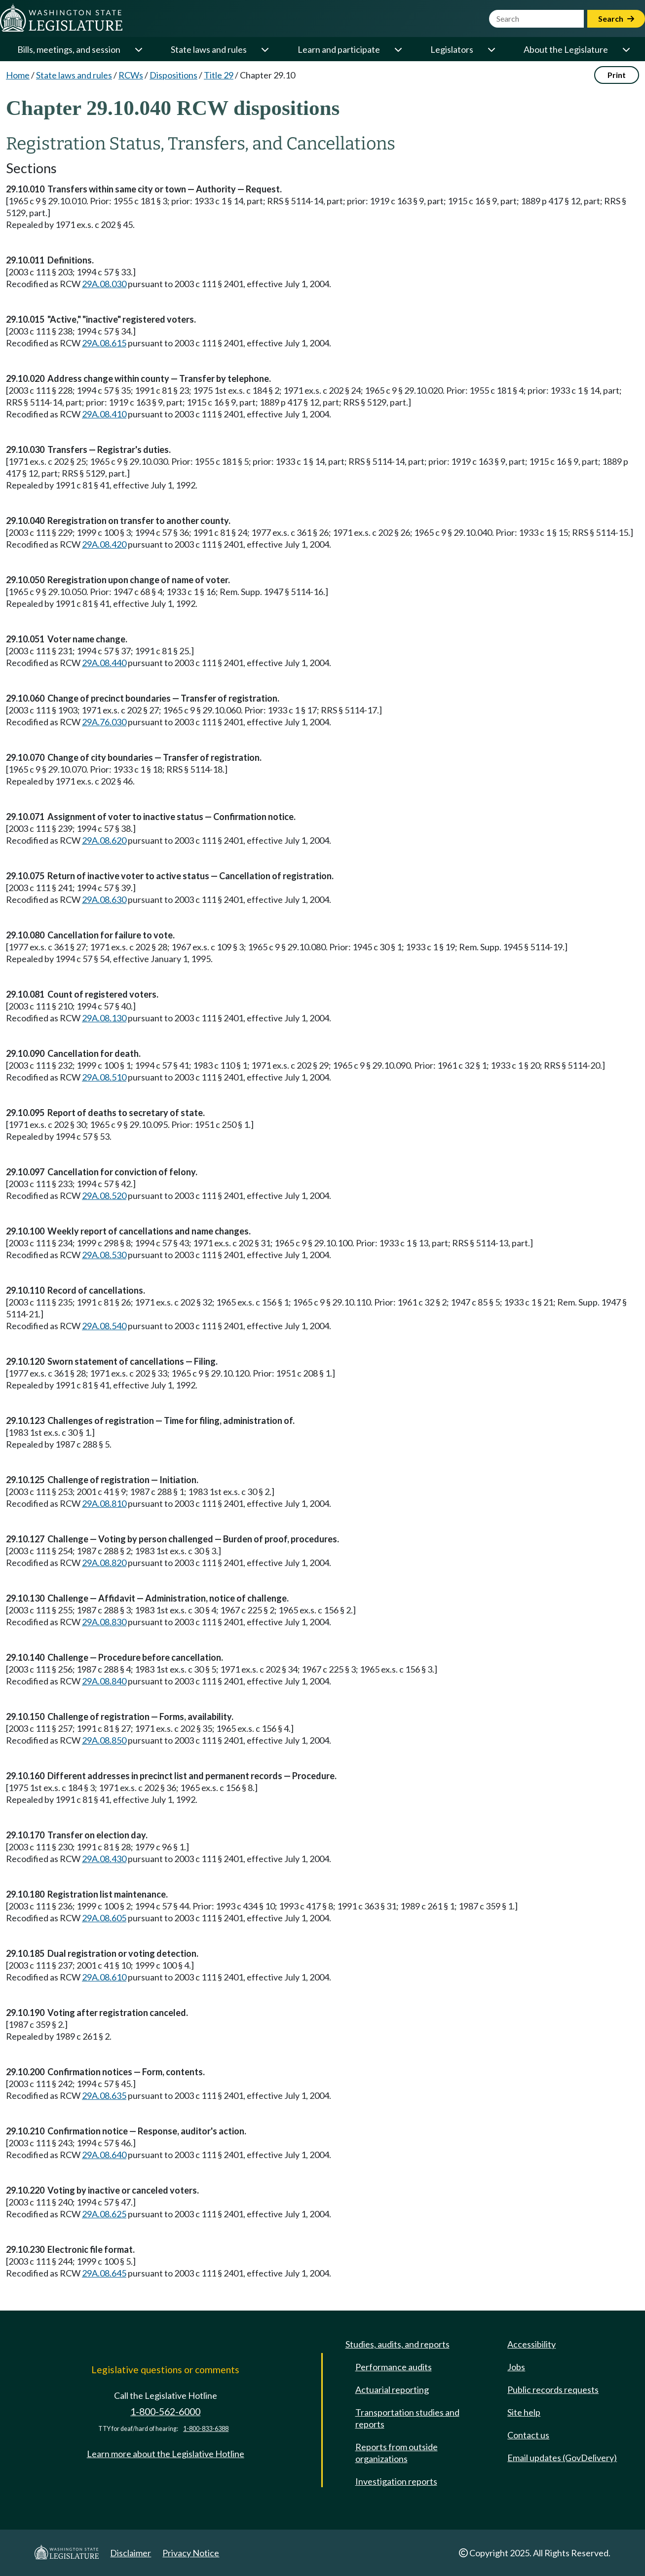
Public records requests (553, 2389)
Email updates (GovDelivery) (562, 2457)
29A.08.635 (104, 2095)
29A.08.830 (104, 1621)
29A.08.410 (104, 414)
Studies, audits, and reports (397, 2344)
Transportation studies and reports (407, 2418)
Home (18, 75)
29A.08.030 (104, 283)
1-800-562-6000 (165, 2411)
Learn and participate (339, 49)
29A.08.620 (104, 840)
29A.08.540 (104, 1325)
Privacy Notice (190, 2552)
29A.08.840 (104, 1681)
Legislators (451, 49)
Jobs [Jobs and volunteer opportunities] (516, 2366)
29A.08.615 (104, 342)
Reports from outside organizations (396, 2452)
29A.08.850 (104, 1740)
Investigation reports (396, 2481)
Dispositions (173, 75)
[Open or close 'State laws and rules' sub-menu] (264, 49)
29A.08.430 (104, 1858)
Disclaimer (130, 2552)
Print (616, 74)
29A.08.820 (104, 1562)
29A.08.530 (104, 1254)
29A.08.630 (104, 899)
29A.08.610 (104, 1977)
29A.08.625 (104, 2213)
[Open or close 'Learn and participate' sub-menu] (397, 49)
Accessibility (531, 2344)
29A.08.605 (104, 1917)
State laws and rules (209, 49)
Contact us (528, 2434)
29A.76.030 (104, 721)
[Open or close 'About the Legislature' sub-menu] (625, 49)
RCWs (130, 75)
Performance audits (393, 2366)
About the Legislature (566, 49)
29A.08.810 (104, 1503)
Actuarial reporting (392, 2389)
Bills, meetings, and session (68, 49)
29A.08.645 (104, 2273)
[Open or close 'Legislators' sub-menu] (491, 49)
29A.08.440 (104, 662)
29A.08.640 (104, 2154)
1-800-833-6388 (205, 2428)
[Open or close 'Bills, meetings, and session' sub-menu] (138, 49)
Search (616, 18)
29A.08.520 (104, 1195)
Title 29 (218, 75)
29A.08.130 (104, 1017)
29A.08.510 (104, 1077)
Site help (523, 2412)
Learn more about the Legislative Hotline (165, 2453)
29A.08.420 (104, 544)
